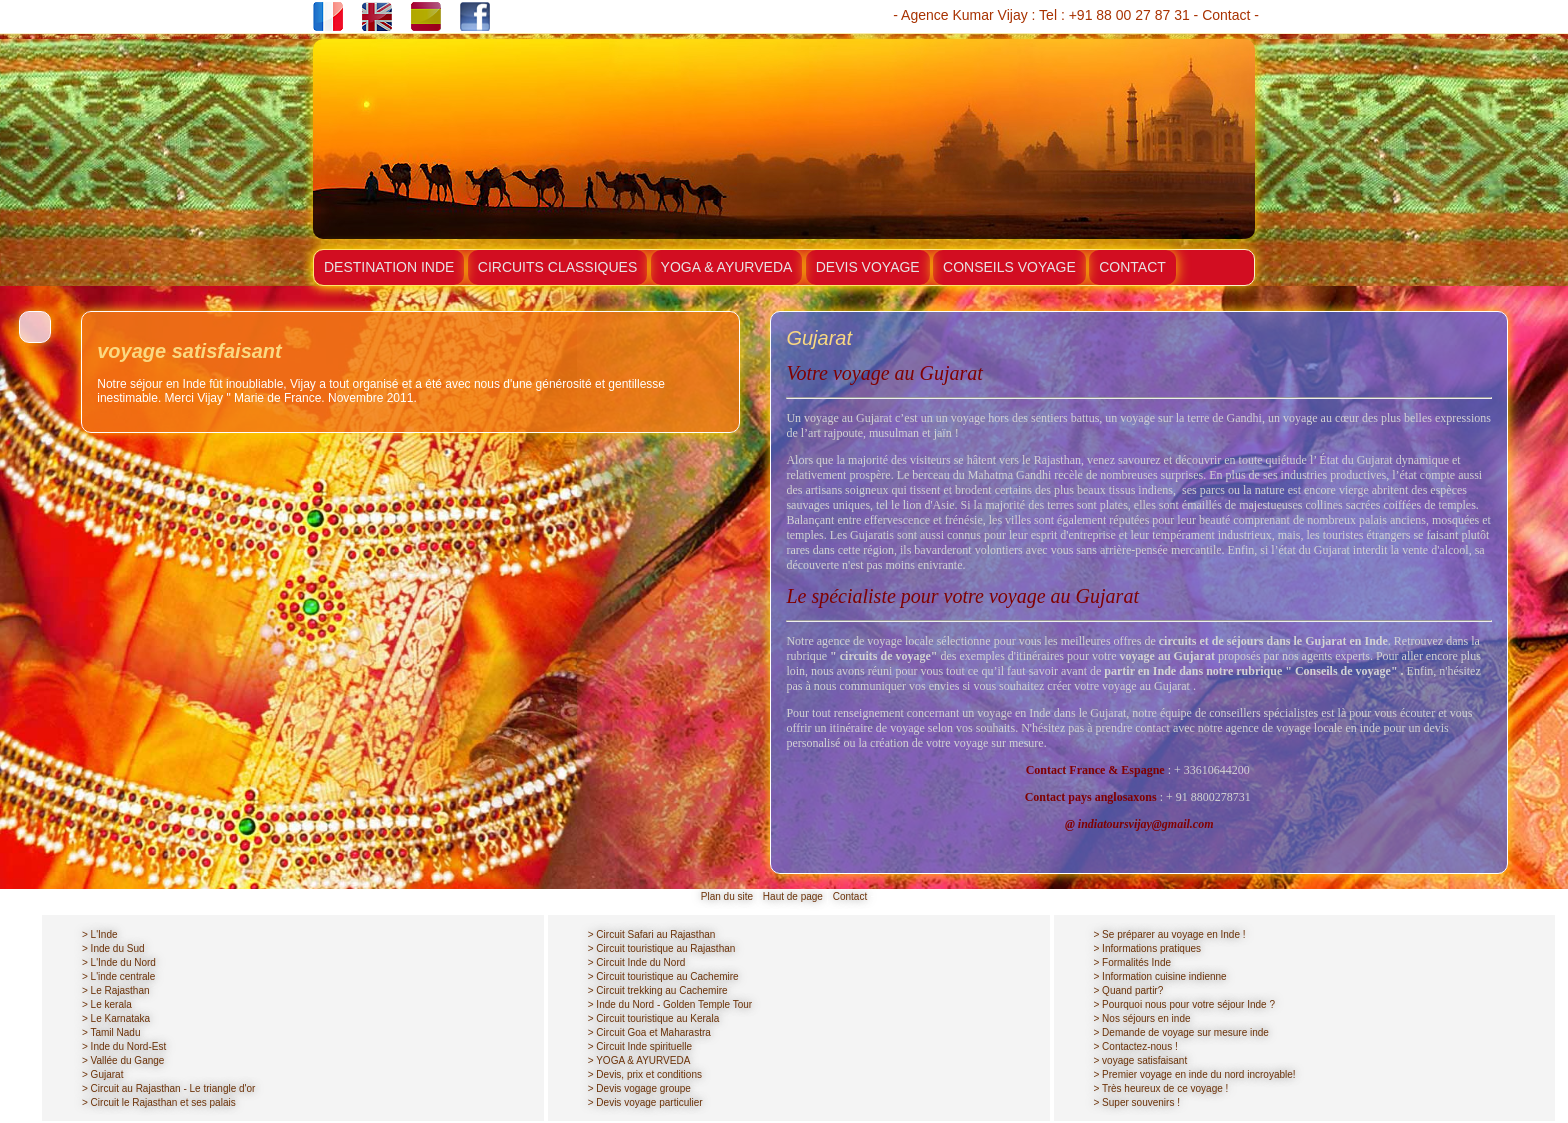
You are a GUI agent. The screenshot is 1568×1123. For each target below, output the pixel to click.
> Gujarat (102, 1074)
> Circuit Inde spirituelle (640, 1046)
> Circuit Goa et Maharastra (649, 1032)
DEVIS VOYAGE (868, 267)
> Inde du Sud (113, 948)
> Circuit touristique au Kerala (653, 1018)
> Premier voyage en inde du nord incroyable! (1195, 1074)
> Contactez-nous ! (1136, 1046)
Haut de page (793, 896)
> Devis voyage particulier (645, 1102)
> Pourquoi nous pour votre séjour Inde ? (1185, 1004)
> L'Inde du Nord (119, 962)
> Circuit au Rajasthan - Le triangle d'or (168, 1088)
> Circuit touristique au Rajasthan (662, 948)
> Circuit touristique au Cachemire (663, 976)
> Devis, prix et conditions (645, 1074)
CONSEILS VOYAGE (1009, 267)
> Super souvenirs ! (1137, 1102)
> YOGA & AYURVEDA (639, 1060)
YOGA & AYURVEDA (727, 267)
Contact (1226, 15)
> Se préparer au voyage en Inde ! (1170, 934)
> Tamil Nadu (111, 1032)
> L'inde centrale (118, 976)
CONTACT (1132, 267)
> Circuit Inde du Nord (637, 962)
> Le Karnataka (116, 1018)
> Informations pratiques (1148, 948)
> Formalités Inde (1133, 962)
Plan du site (727, 896)
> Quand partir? (1129, 990)
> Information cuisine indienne (1160, 976)
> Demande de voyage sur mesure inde (1181, 1032)
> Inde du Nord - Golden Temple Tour (670, 1004)
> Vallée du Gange (123, 1060)
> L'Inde (100, 934)
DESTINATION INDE (389, 267)
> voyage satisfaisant (1141, 1060)
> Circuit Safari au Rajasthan (652, 934)
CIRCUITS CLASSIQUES (557, 267)
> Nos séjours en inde (1142, 1018)
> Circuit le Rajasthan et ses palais (159, 1102)
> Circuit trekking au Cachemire (658, 990)
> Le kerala (107, 1004)
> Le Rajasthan (116, 990)
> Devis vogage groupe (639, 1088)
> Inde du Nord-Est (124, 1046)
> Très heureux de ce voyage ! (1161, 1088)
